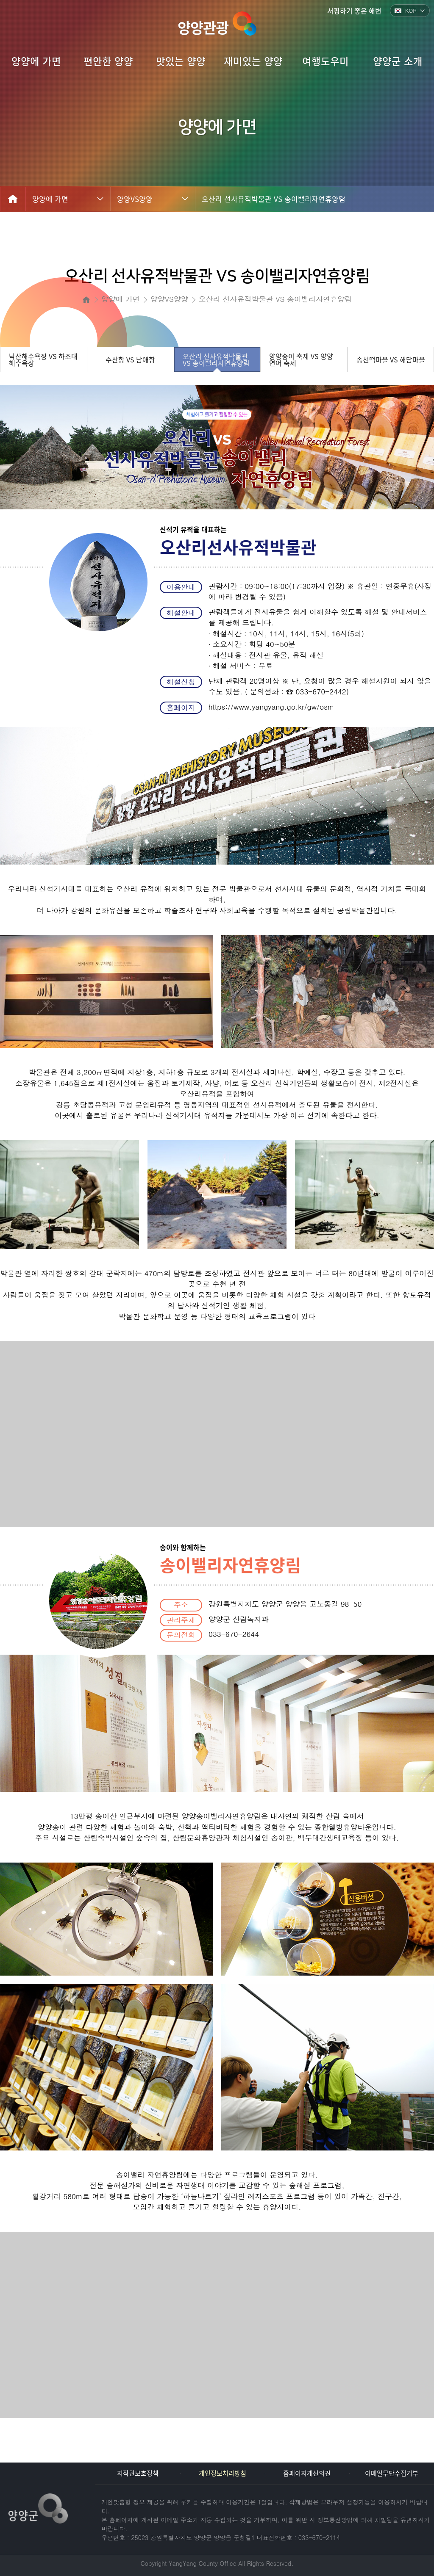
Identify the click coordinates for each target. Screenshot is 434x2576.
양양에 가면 (50, 198)
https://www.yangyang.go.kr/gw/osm (271, 707)
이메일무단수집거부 (391, 2473)
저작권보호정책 (138, 2473)
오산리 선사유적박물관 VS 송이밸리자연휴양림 (273, 198)
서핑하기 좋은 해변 (354, 11)
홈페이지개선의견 (307, 2473)
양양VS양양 (135, 198)
